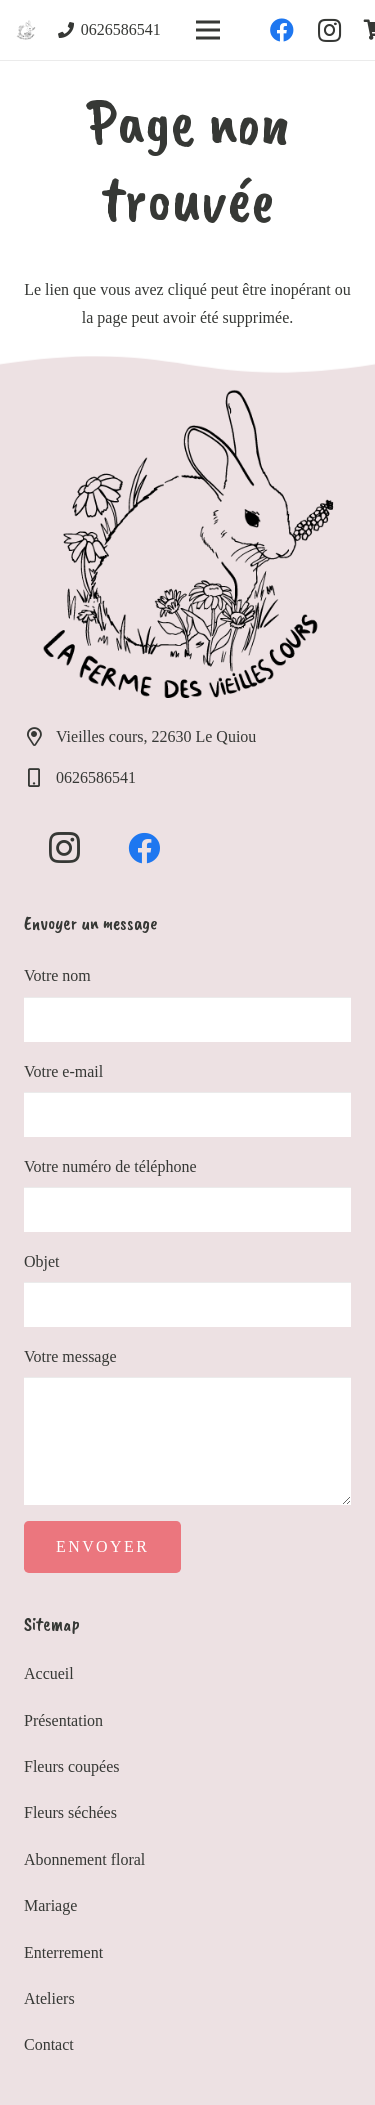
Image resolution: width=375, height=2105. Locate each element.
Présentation (63, 1720)
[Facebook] (282, 30)
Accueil (49, 1673)
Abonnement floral (84, 1859)
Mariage (50, 1905)
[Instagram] (330, 30)
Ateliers (49, 1998)
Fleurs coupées (72, 1766)
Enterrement (63, 1952)
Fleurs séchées (70, 1812)
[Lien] (26, 30)
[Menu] (208, 30)
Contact (49, 2044)
